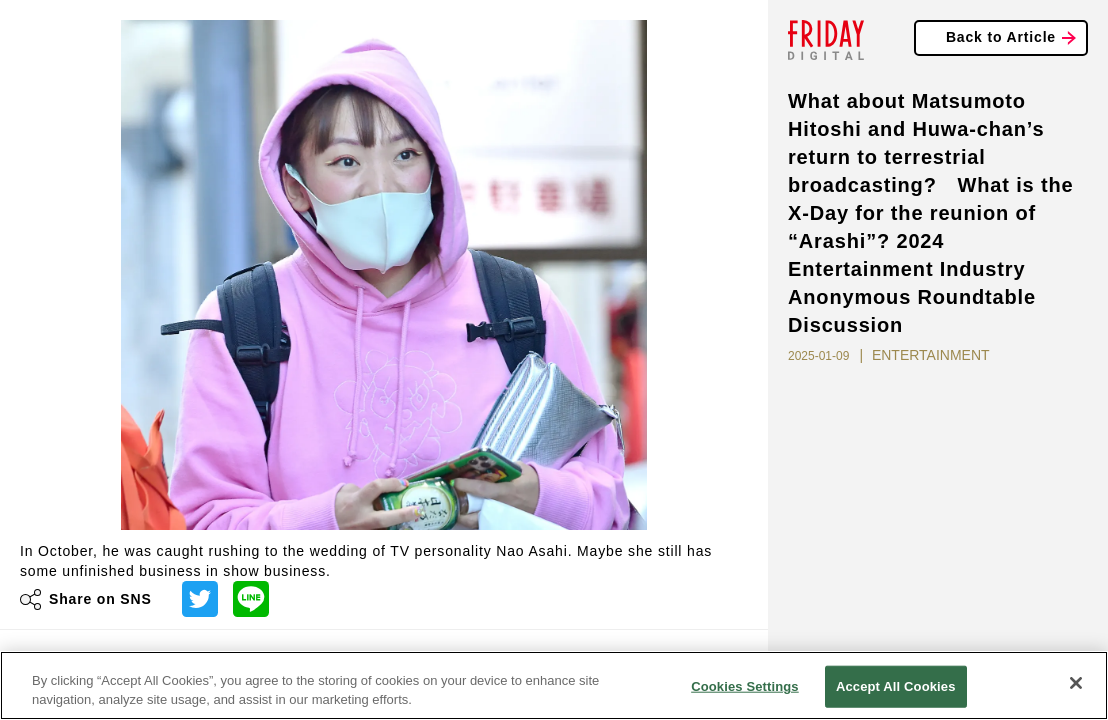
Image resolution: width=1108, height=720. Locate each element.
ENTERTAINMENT (931, 355)
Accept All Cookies (896, 686)
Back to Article (1001, 37)
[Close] (1076, 683)
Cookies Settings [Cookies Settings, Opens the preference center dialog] (745, 686)
